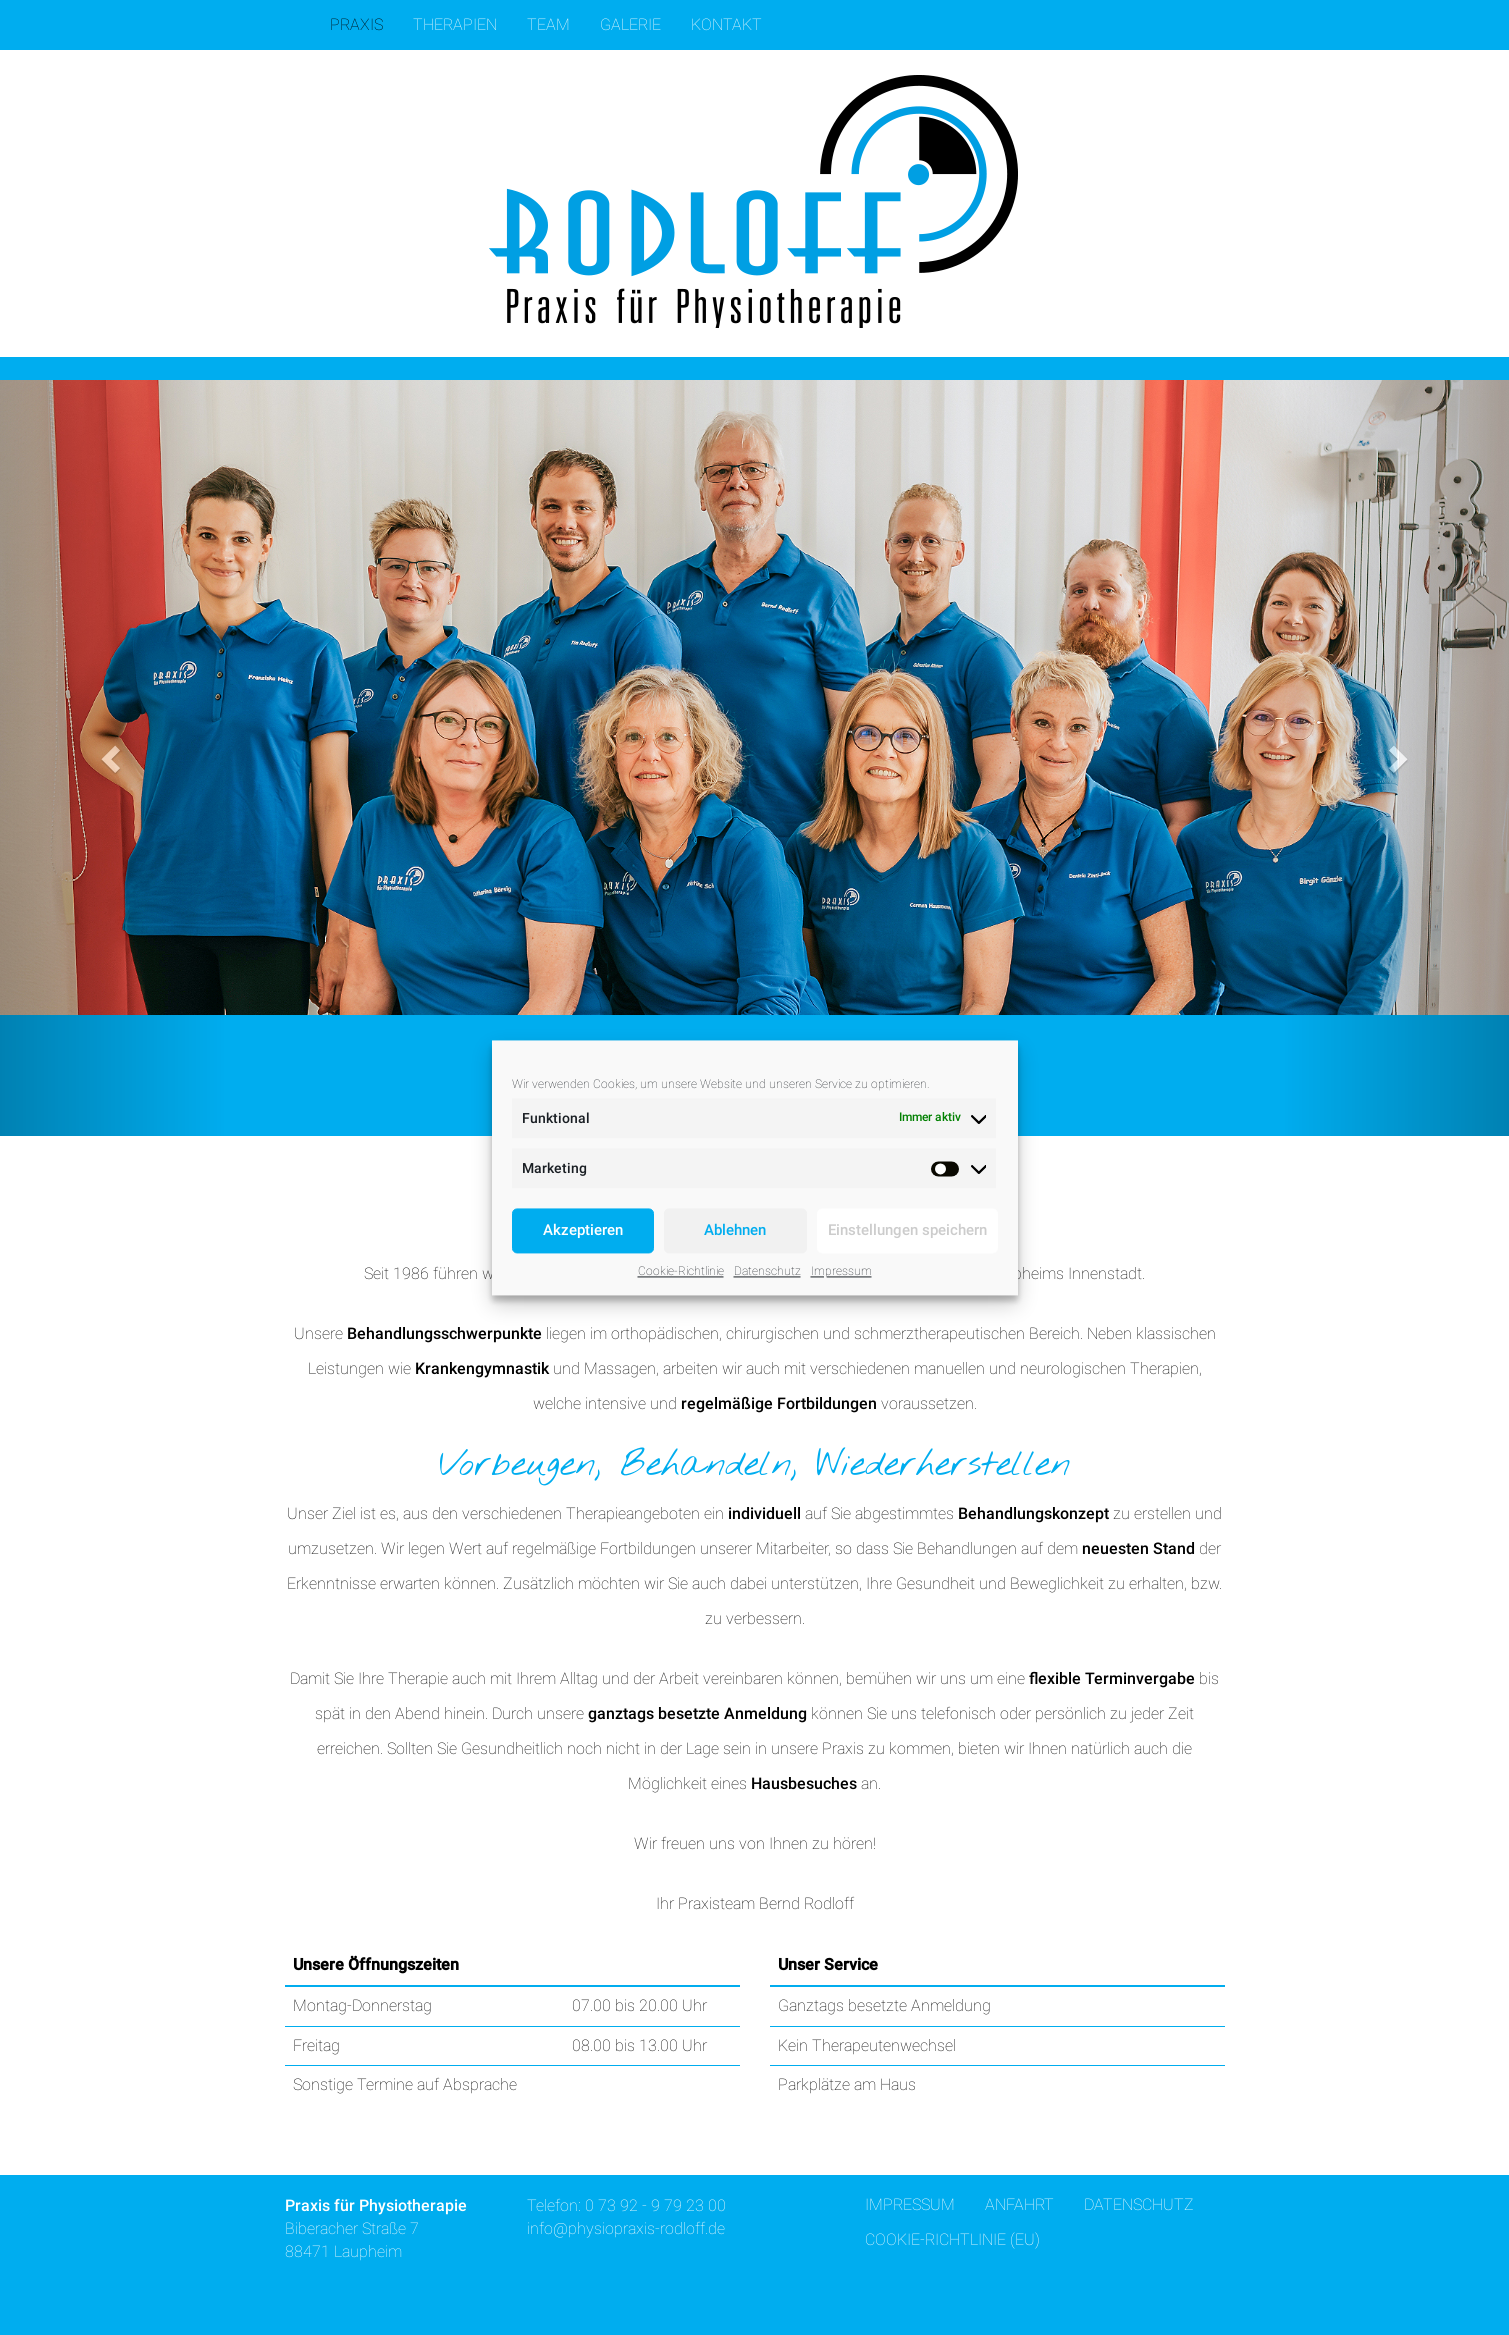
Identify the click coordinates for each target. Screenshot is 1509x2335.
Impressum (841, 1271)
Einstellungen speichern (907, 1230)
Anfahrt (1019, 2204)
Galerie (630, 24)
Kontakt (726, 24)
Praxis (356, 24)
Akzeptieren (583, 1230)
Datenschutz (767, 1271)
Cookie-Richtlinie (681, 1271)
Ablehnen (735, 1230)
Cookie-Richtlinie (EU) (952, 2239)
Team (548, 24)
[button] (113, 758)
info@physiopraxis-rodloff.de (626, 2228)
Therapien (455, 24)
